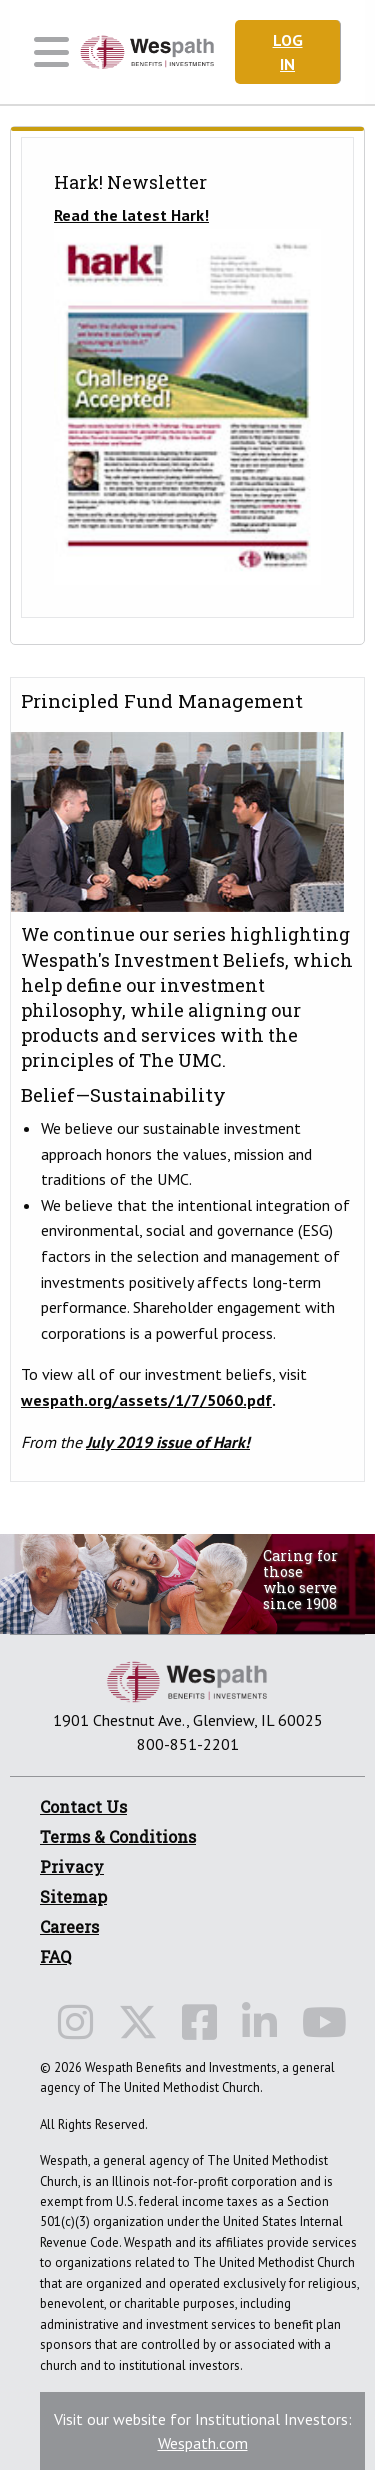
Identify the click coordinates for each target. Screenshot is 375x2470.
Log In (288, 52)
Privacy (72, 1866)
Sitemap (73, 1896)
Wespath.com (203, 2443)
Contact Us (83, 1806)
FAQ (55, 1956)
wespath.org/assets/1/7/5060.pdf (146, 1400)
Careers (69, 1926)
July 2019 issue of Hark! (168, 1442)
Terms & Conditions (118, 1836)
